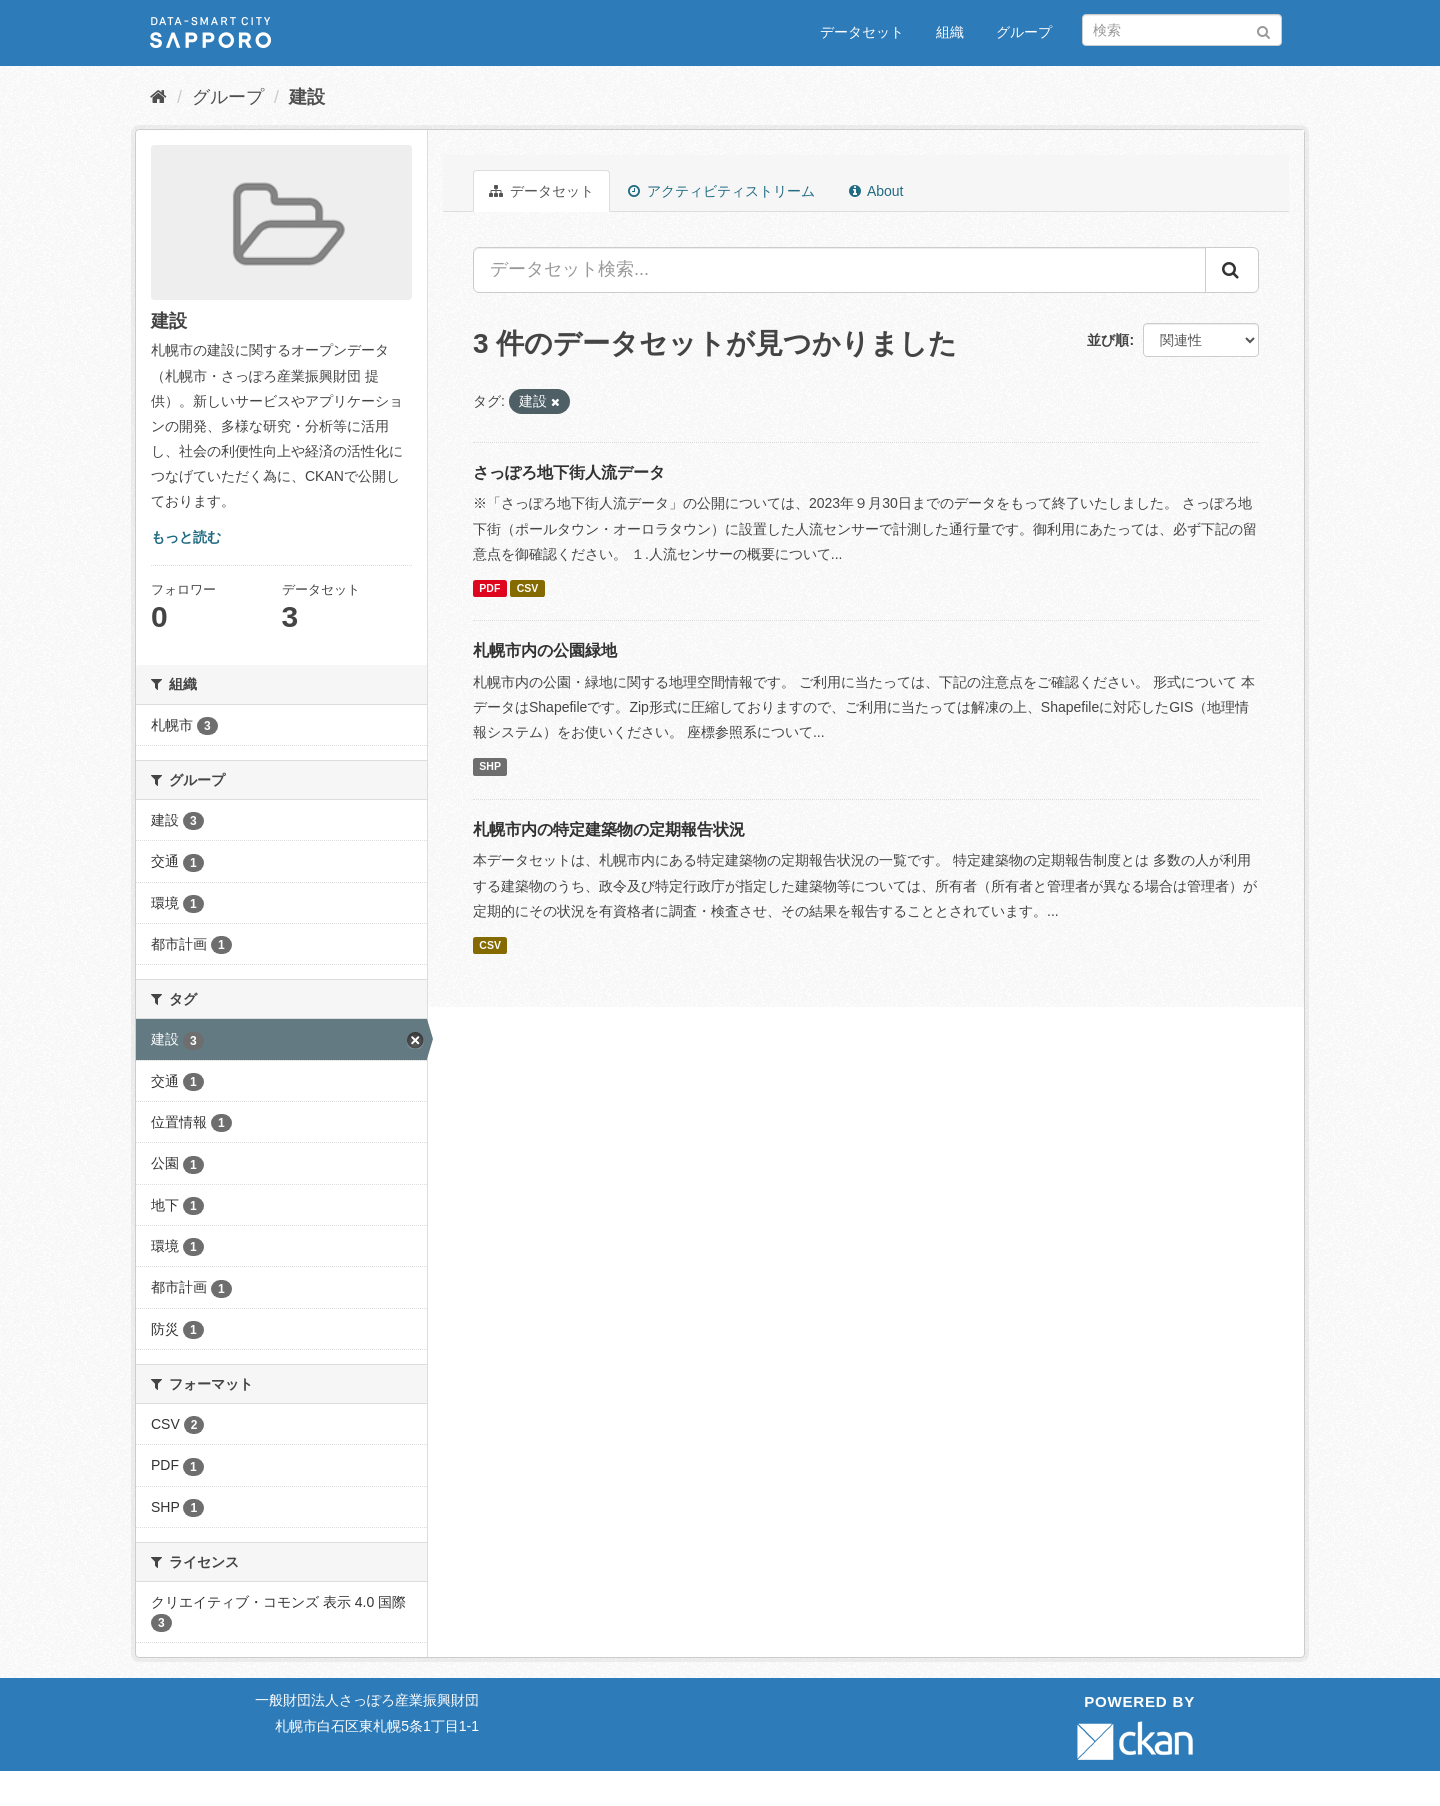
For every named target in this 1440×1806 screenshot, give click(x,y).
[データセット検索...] (839, 270)
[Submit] (1263, 28)
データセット (862, 32)
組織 (950, 32)
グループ (1024, 32)
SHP (490, 766)
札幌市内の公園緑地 (545, 650)
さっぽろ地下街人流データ (569, 472)
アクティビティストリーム (721, 191)
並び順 (1108, 340)
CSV (528, 588)
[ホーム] (158, 97)
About (876, 191)
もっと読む (186, 537)
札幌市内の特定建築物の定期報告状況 (609, 829)
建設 (307, 97)
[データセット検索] (1182, 30)
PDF (489, 588)
